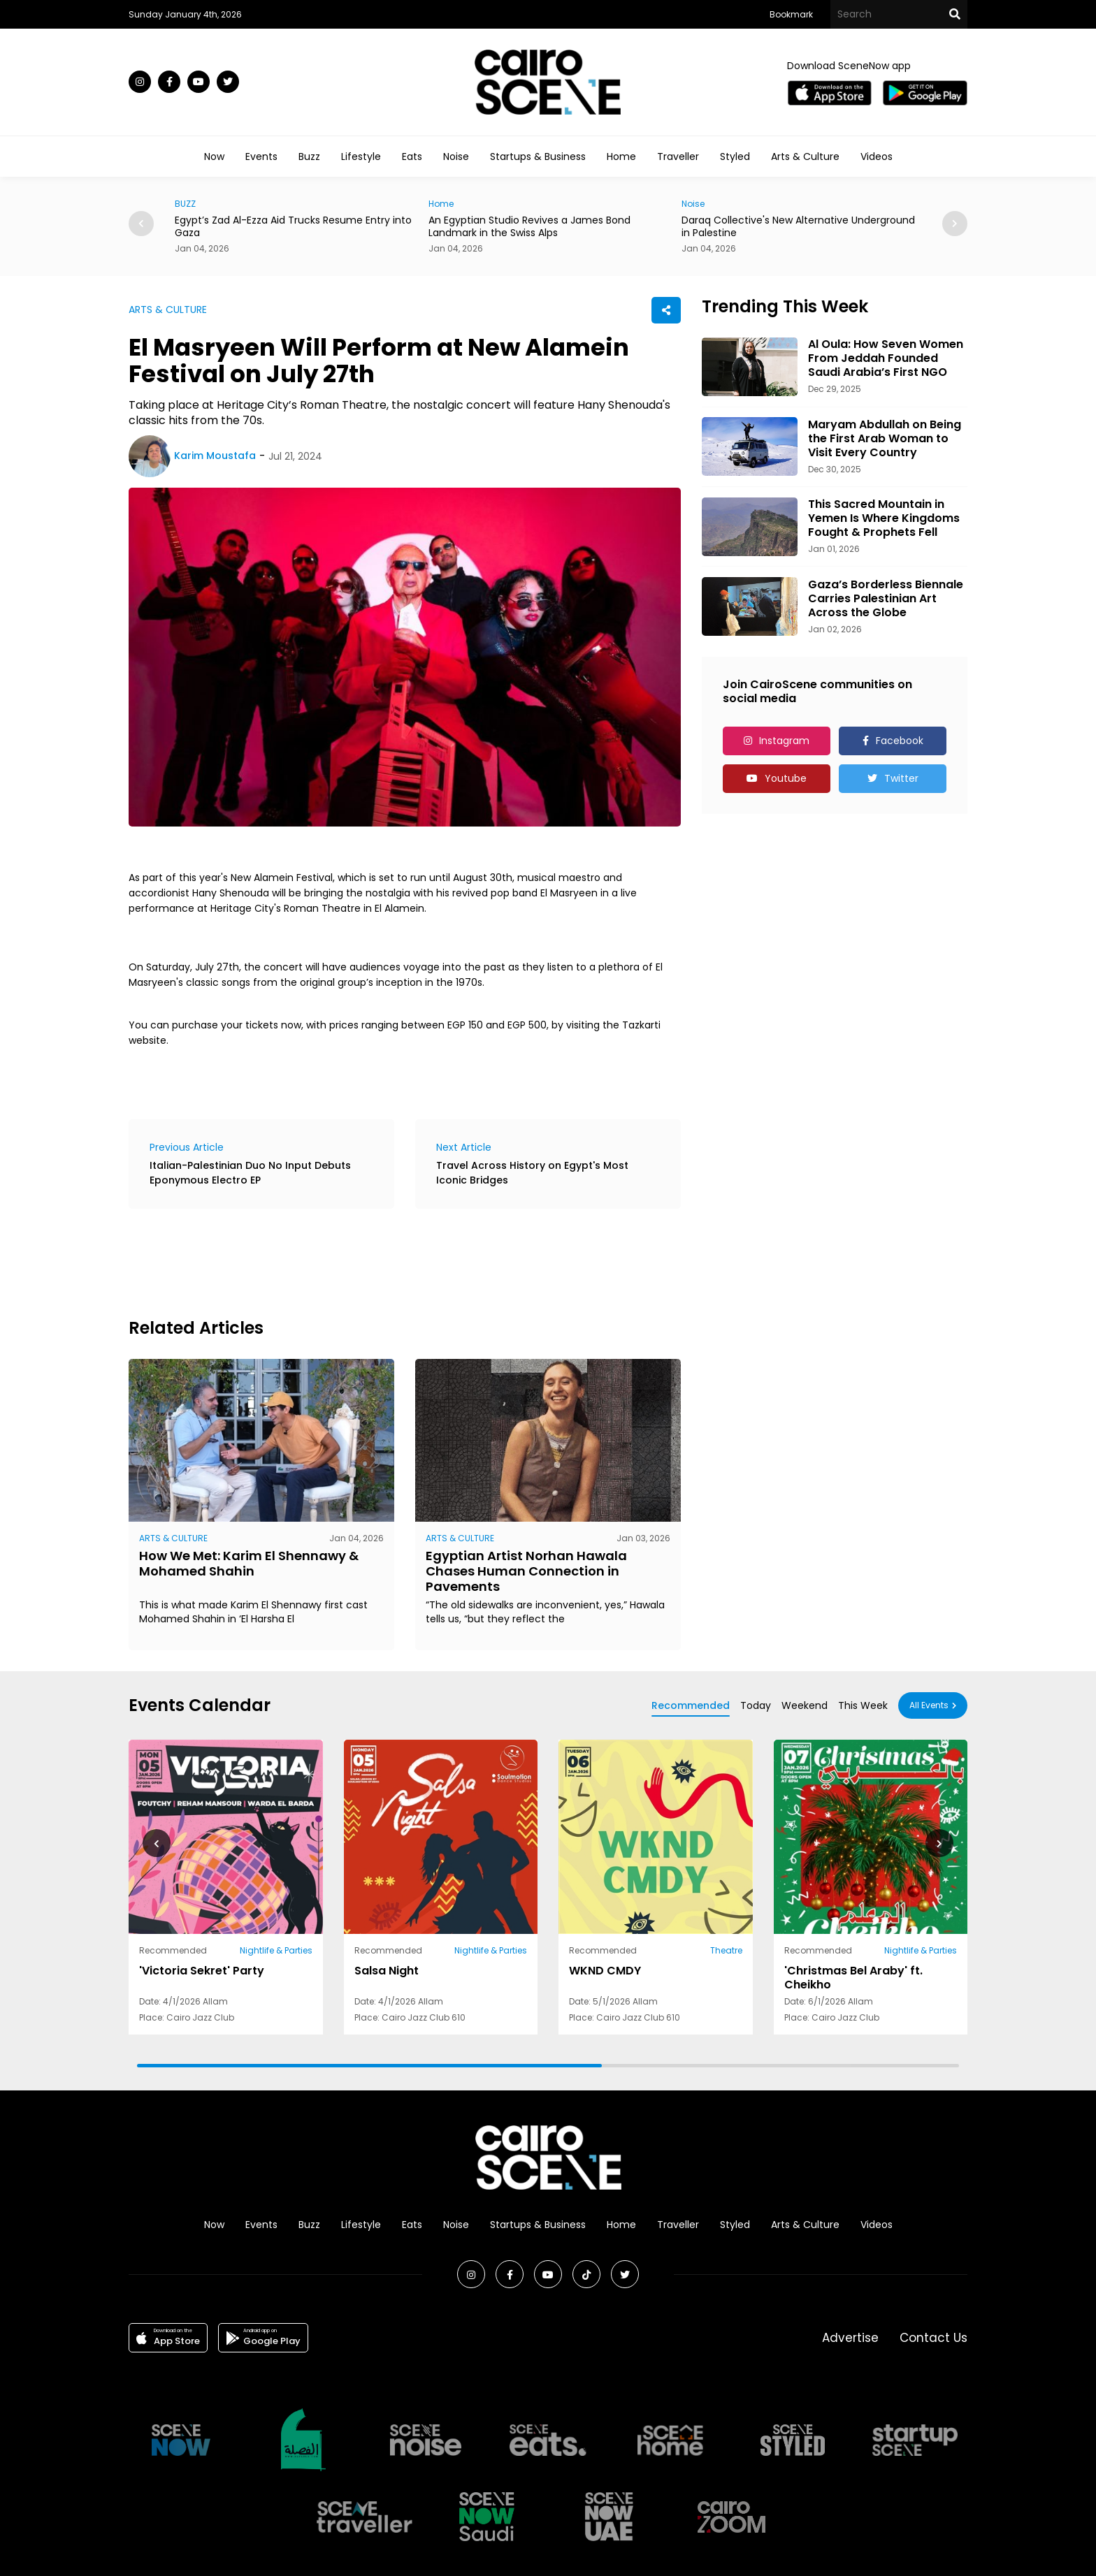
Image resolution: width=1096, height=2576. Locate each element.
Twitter (901, 778)
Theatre (726, 1950)
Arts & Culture (805, 156)
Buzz (309, 156)
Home (621, 156)
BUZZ (185, 204)
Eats (412, 156)
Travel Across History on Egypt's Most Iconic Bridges (532, 1172)
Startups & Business (538, 156)
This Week (863, 1705)
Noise (456, 156)
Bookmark (791, 14)
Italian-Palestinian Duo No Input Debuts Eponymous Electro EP (250, 1172)
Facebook (899, 741)
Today (755, 1705)
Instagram (784, 741)
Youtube (786, 778)
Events (261, 156)
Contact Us (933, 2337)
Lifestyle (361, 156)
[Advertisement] (383, 1261)
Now (214, 156)
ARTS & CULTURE (168, 309)
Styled (735, 156)
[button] (954, 223)
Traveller (678, 156)
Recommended (690, 1705)
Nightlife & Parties (276, 1950)
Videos (876, 156)
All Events (929, 1705)
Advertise (850, 2337)
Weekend (804, 1705)
